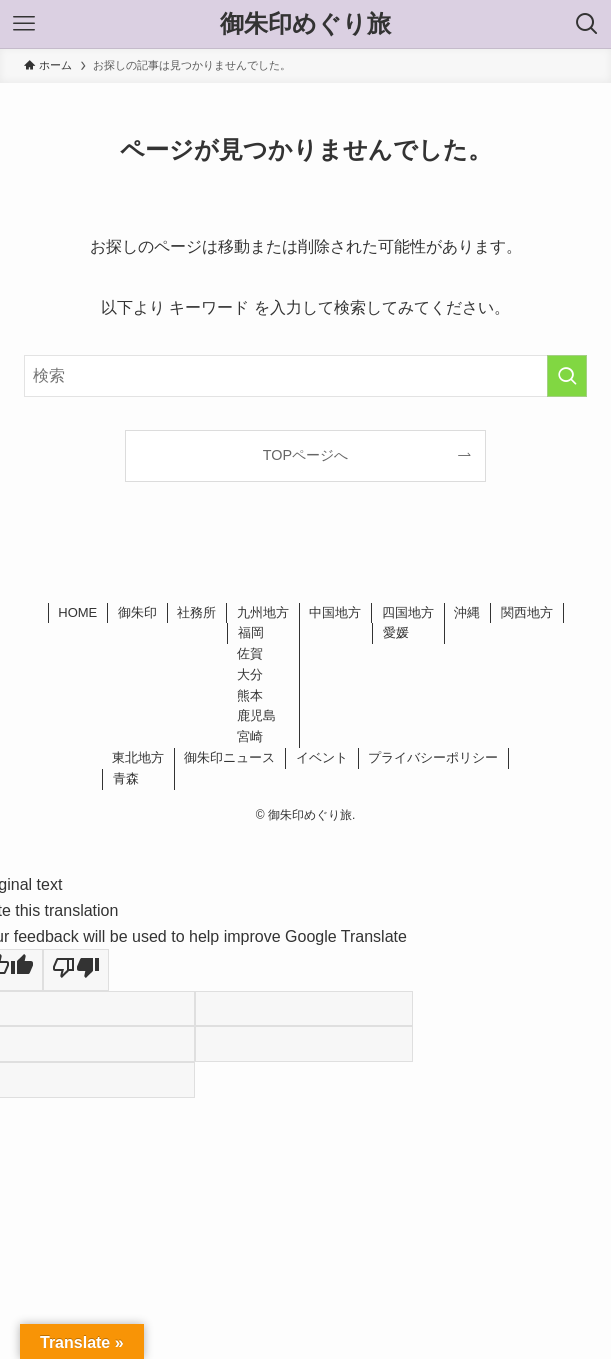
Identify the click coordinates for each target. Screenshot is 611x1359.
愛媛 (396, 632)
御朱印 (137, 612)
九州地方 (263, 612)
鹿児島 (256, 715)
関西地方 (527, 612)
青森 (126, 778)
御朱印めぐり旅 (305, 24)
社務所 (196, 612)
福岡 (251, 632)
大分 (250, 674)
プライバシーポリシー (433, 757)
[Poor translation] (76, 970)
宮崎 (250, 736)
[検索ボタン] (587, 24)
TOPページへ (305, 455)
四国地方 (408, 612)
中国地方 (335, 612)
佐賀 (250, 653)
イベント (322, 757)
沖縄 (467, 612)
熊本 (250, 695)
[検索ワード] (305, 376)
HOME (77, 612)
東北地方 (138, 757)
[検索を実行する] (567, 376)
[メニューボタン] (24, 24)
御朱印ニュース (229, 757)
